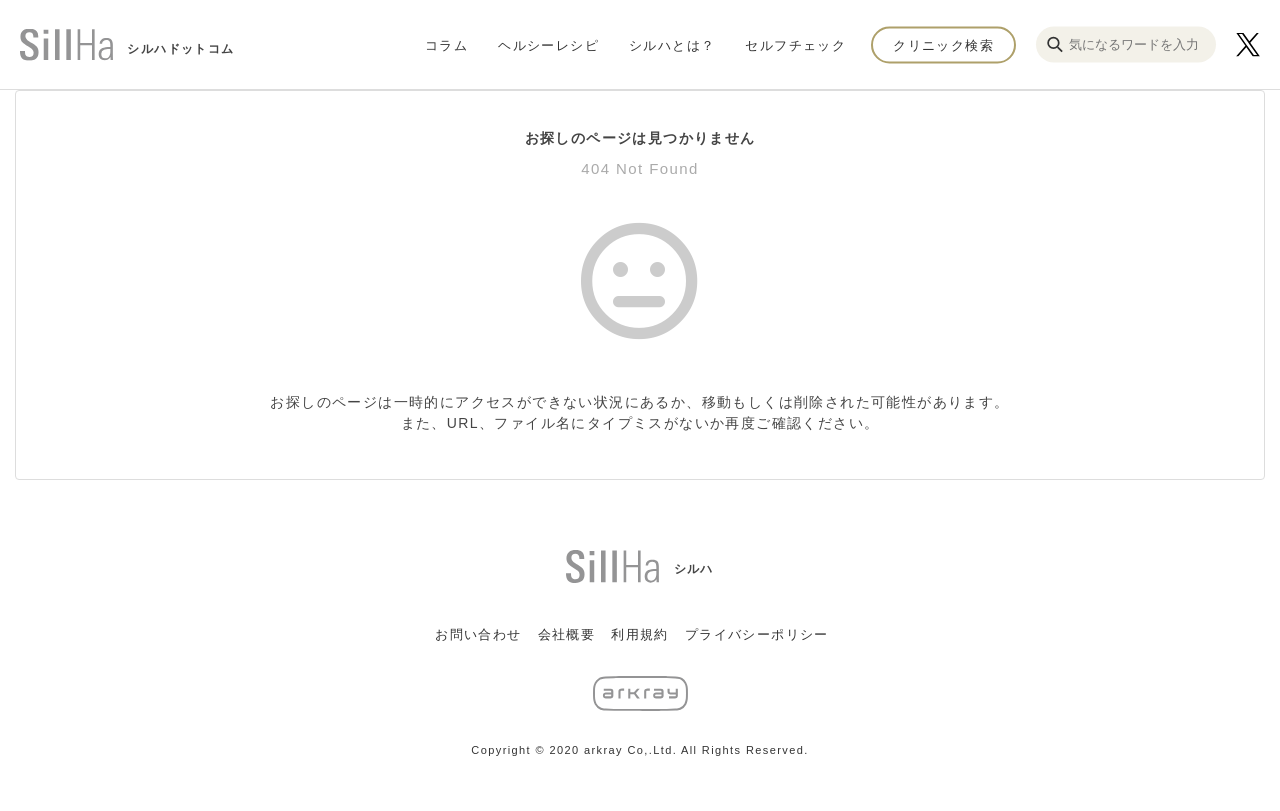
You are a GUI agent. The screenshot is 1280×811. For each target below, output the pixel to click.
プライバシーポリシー (757, 634)
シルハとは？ (672, 44)
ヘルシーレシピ (548, 44)
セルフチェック (795, 44)
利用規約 (640, 634)
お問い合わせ (478, 634)
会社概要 (567, 634)
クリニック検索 (943, 44)
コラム (446, 44)
